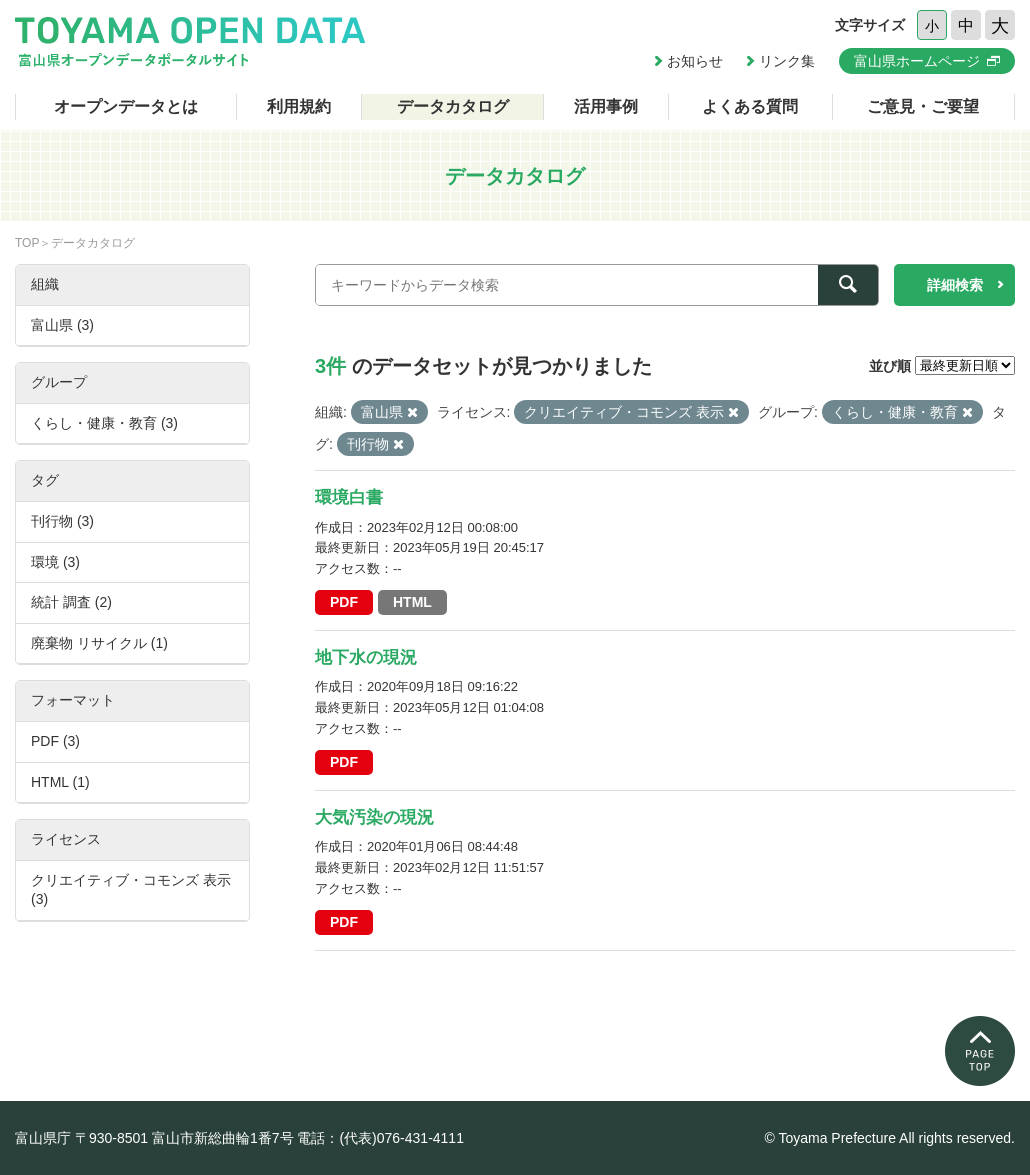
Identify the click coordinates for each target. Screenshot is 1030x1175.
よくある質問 (750, 106)
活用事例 (606, 106)
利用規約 (299, 106)
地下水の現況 (366, 657)
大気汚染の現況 (374, 817)
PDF (344, 602)
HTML (412, 602)
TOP (27, 243)
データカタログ (453, 106)
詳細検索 (955, 285)
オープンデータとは (126, 106)
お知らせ (695, 61)
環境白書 (349, 497)
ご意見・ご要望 (923, 106)
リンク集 (787, 61)
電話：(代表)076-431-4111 (380, 1138)
